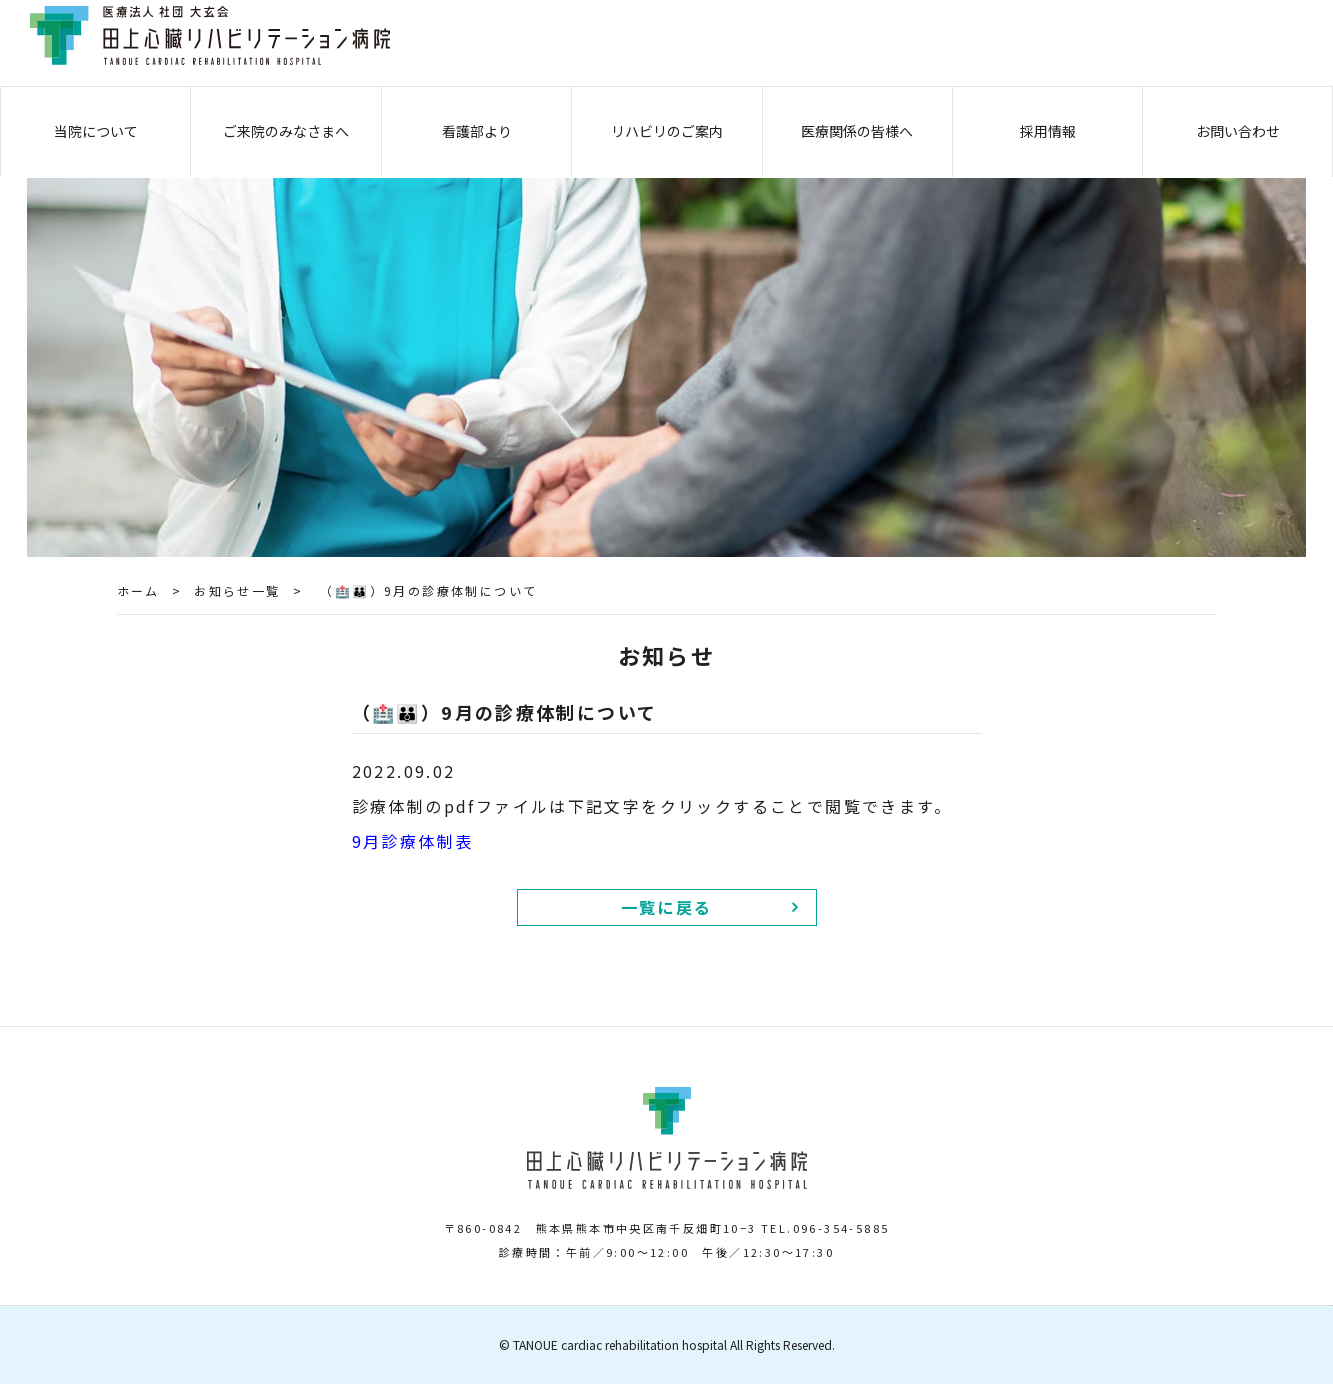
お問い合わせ (1238, 131)
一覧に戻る (667, 907)
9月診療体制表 (413, 841)
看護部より (477, 131)
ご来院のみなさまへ (286, 131)
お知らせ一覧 (237, 590)
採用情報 (1048, 131)
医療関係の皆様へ (857, 131)
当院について (96, 131)
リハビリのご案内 (667, 131)
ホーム (138, 590)
